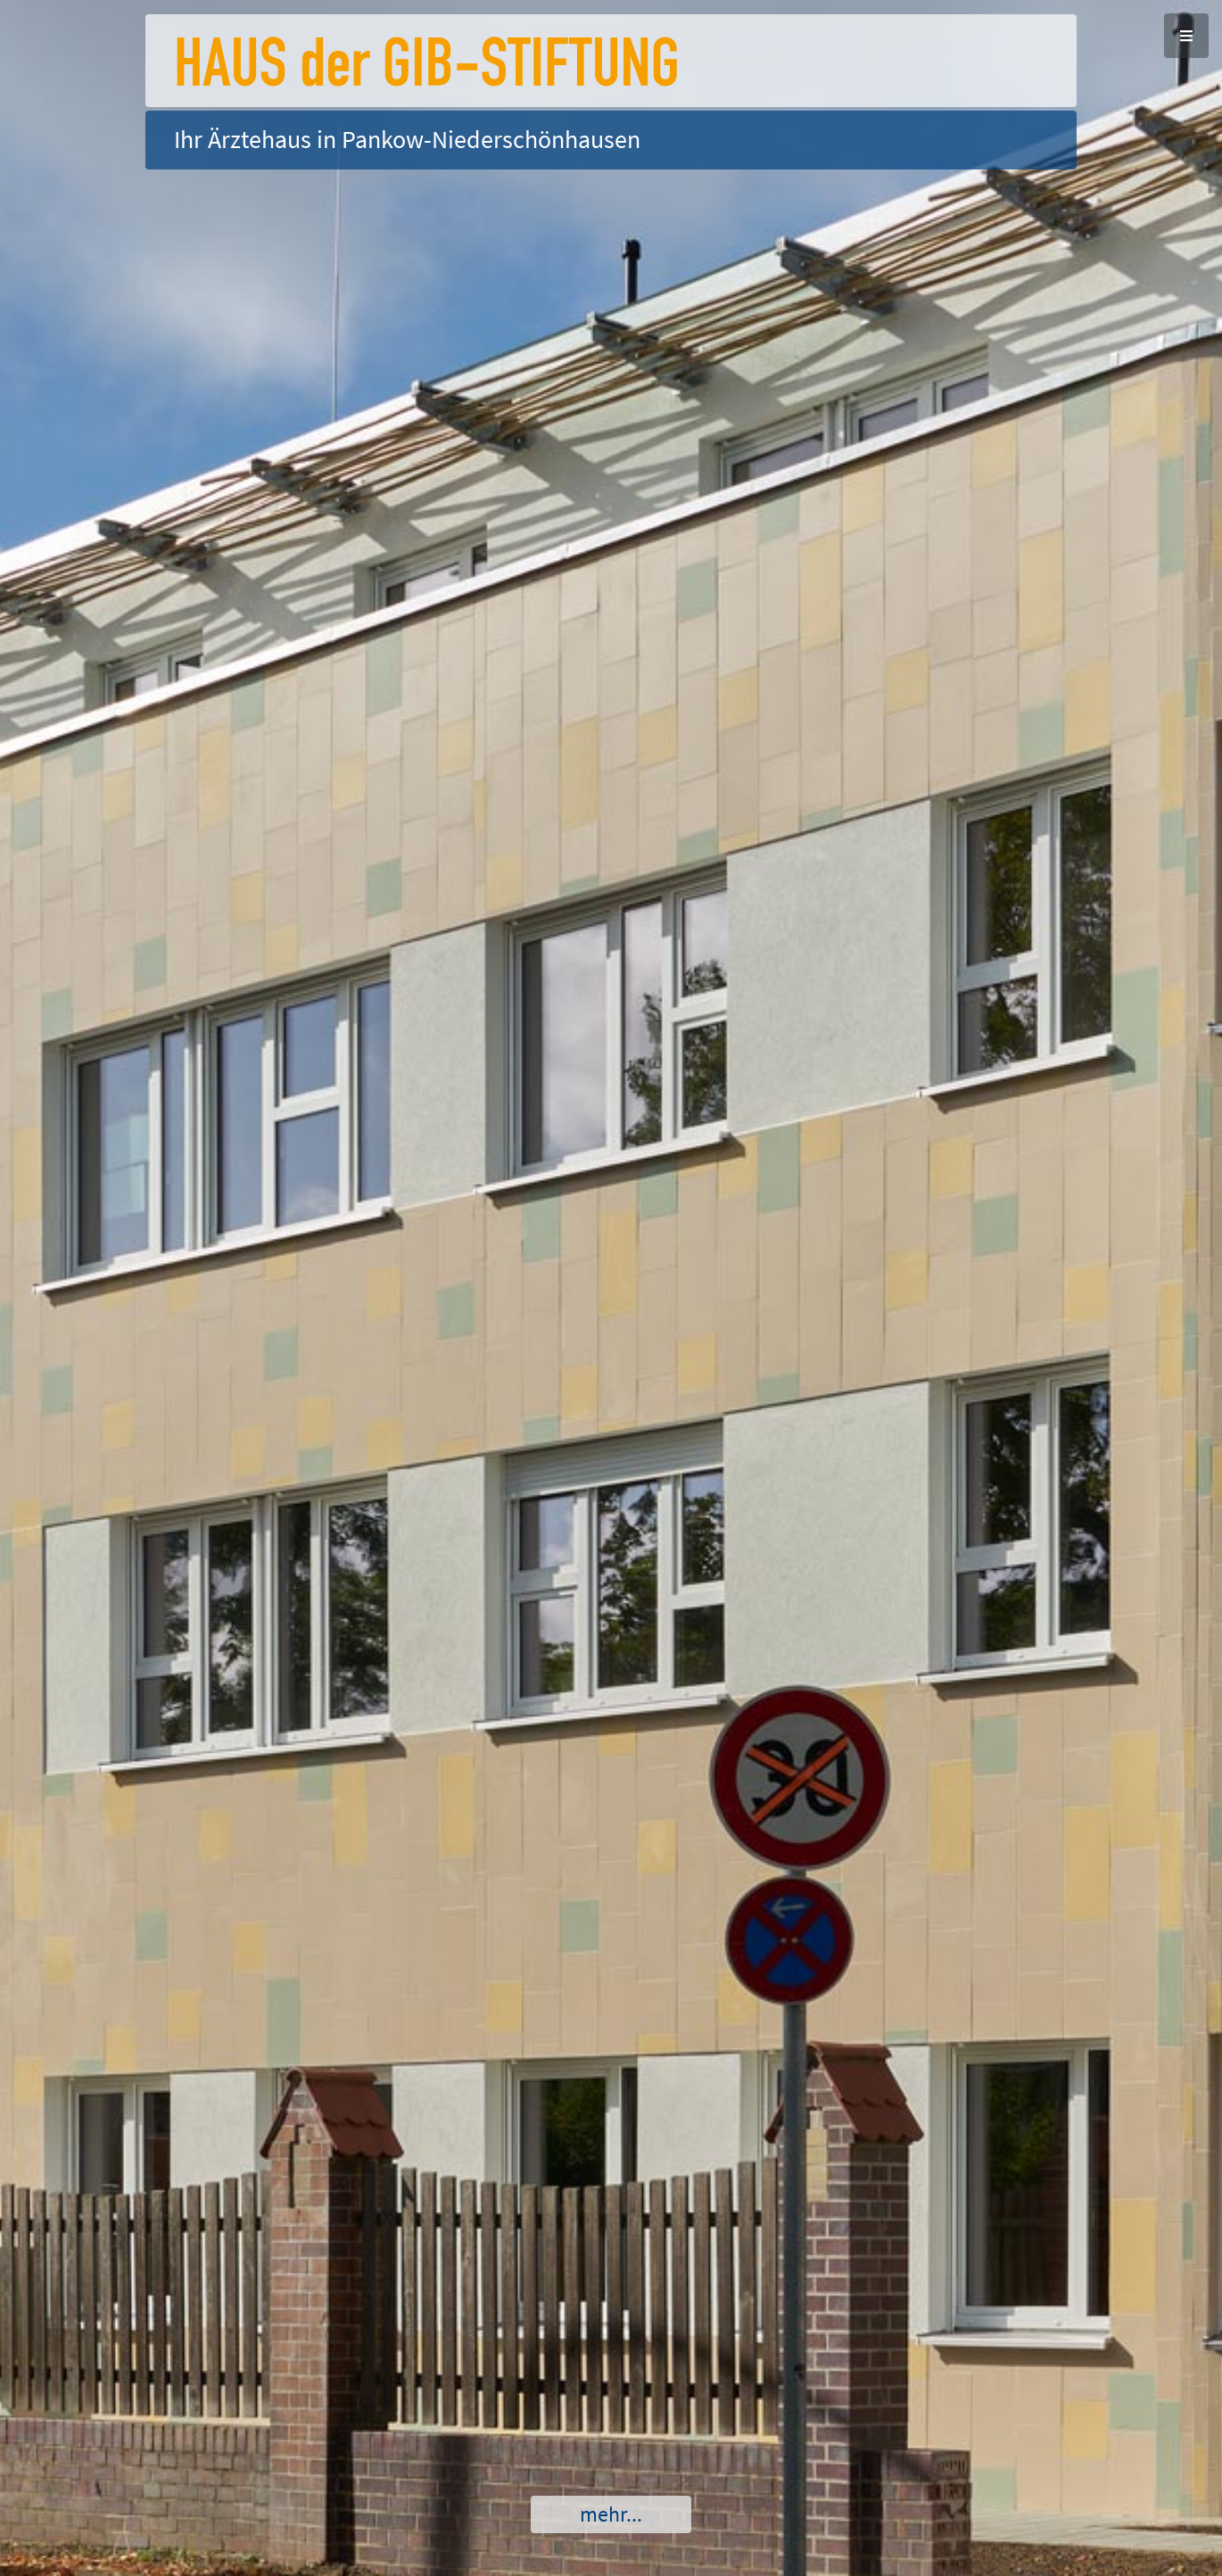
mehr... (611, 2514)
